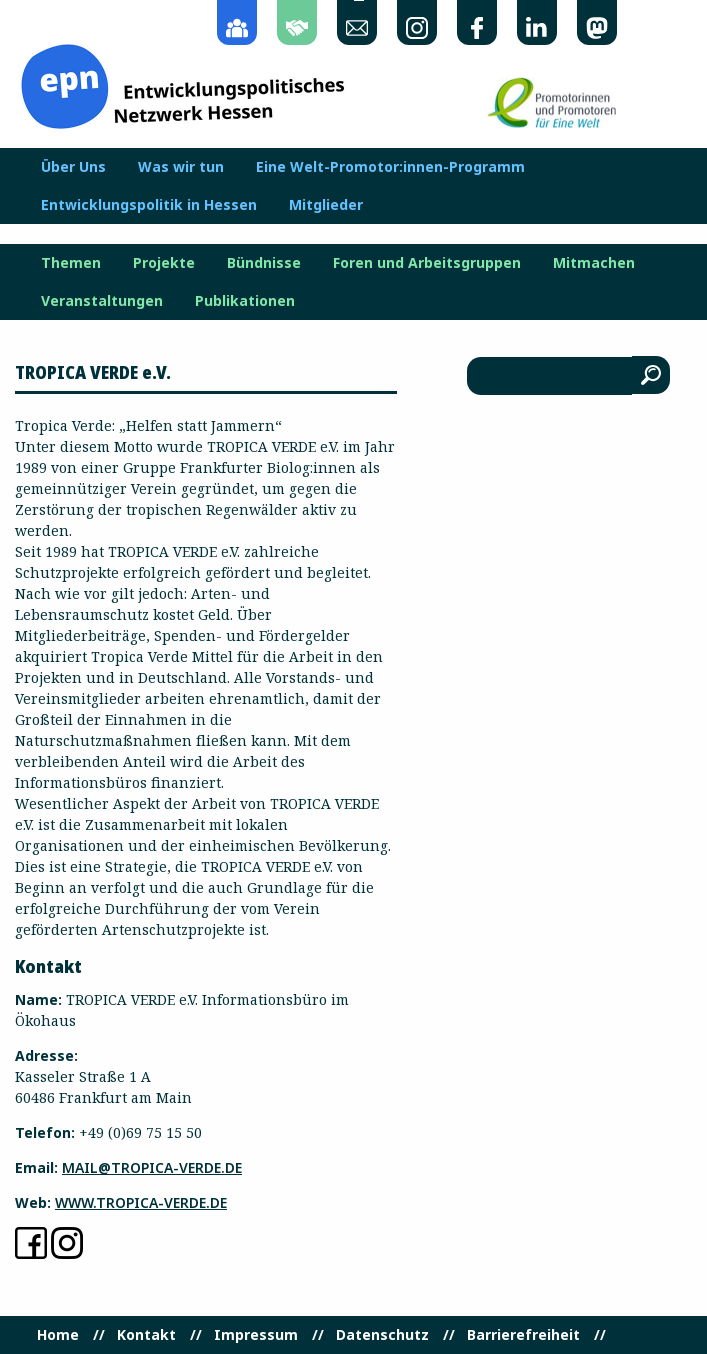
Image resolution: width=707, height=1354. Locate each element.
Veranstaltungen (102, 301)
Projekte (164, 263)
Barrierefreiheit (523, 1335)
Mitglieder (326, 205)
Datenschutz (382, 1335)
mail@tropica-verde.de (152, 1167)
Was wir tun (181, 167)
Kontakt (146, 1335)
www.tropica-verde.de (141, 1202)
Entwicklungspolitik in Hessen (149, 205)
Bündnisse (264, 263)
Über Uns (73, 167)
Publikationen (245, 301)
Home (58, 1335)
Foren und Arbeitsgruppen (427, 263)
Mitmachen (594, 263)
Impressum (256, 1335)
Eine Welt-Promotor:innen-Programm (390, 167)
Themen (71, 263)
